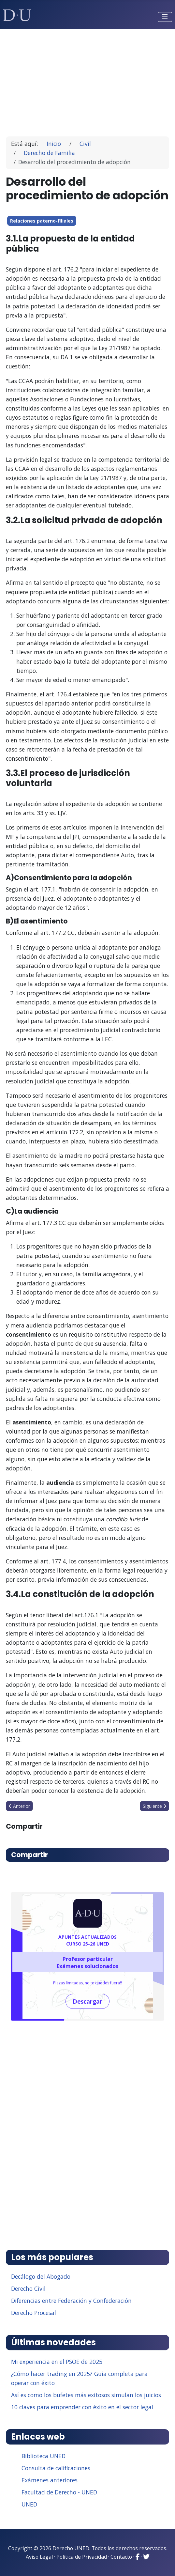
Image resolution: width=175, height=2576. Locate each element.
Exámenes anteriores (50, 2480)
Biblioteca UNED (44, 2456)
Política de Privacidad (81, 2556)
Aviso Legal (39, 2556)
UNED (29, 2504)
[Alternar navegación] (165, 17)
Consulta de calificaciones (56, 2468)
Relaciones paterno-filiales (41, 221)
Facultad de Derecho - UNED (59, 2492)
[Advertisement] (87, 79)
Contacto (121, 2556)
